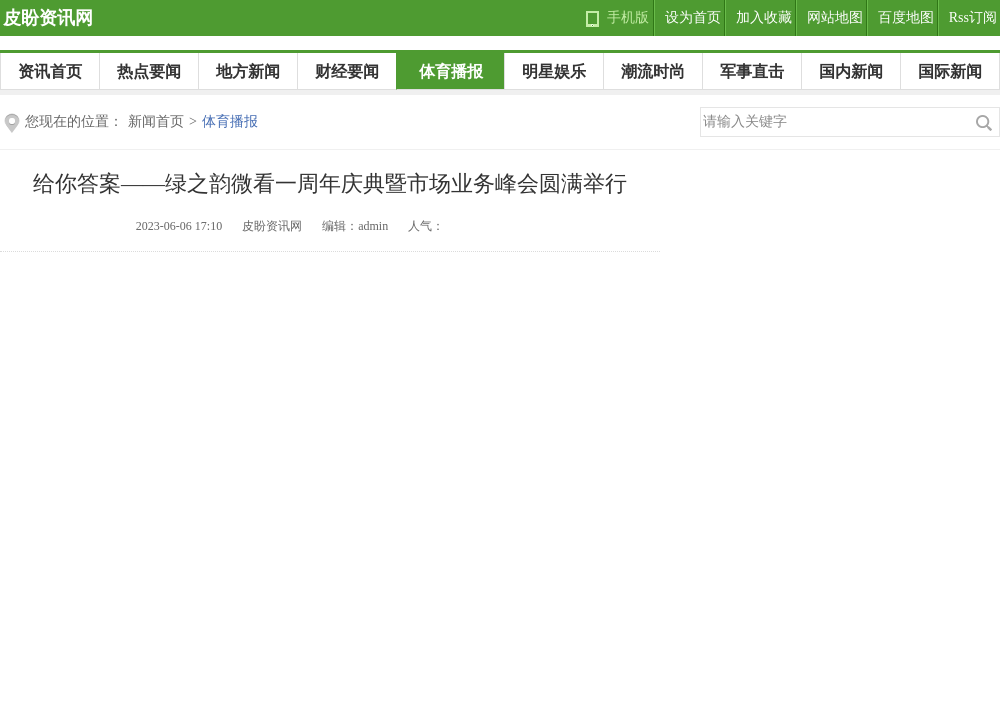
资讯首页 (50, 71)
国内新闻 (851, 71)
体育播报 (451, 71)
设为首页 (693, 17)
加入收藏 (764, 17)
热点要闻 (149, 71)
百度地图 (906, 17)
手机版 (628, 17)
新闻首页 (156, 121)
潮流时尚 (653, 71)
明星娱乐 (554, 71)
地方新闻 (248, 71)
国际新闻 (950, 71)
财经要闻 (347, 71)
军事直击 (752, 71)
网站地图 (835, 17)
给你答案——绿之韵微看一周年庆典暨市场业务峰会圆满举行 (330, 183)
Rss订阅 (973, 17)
